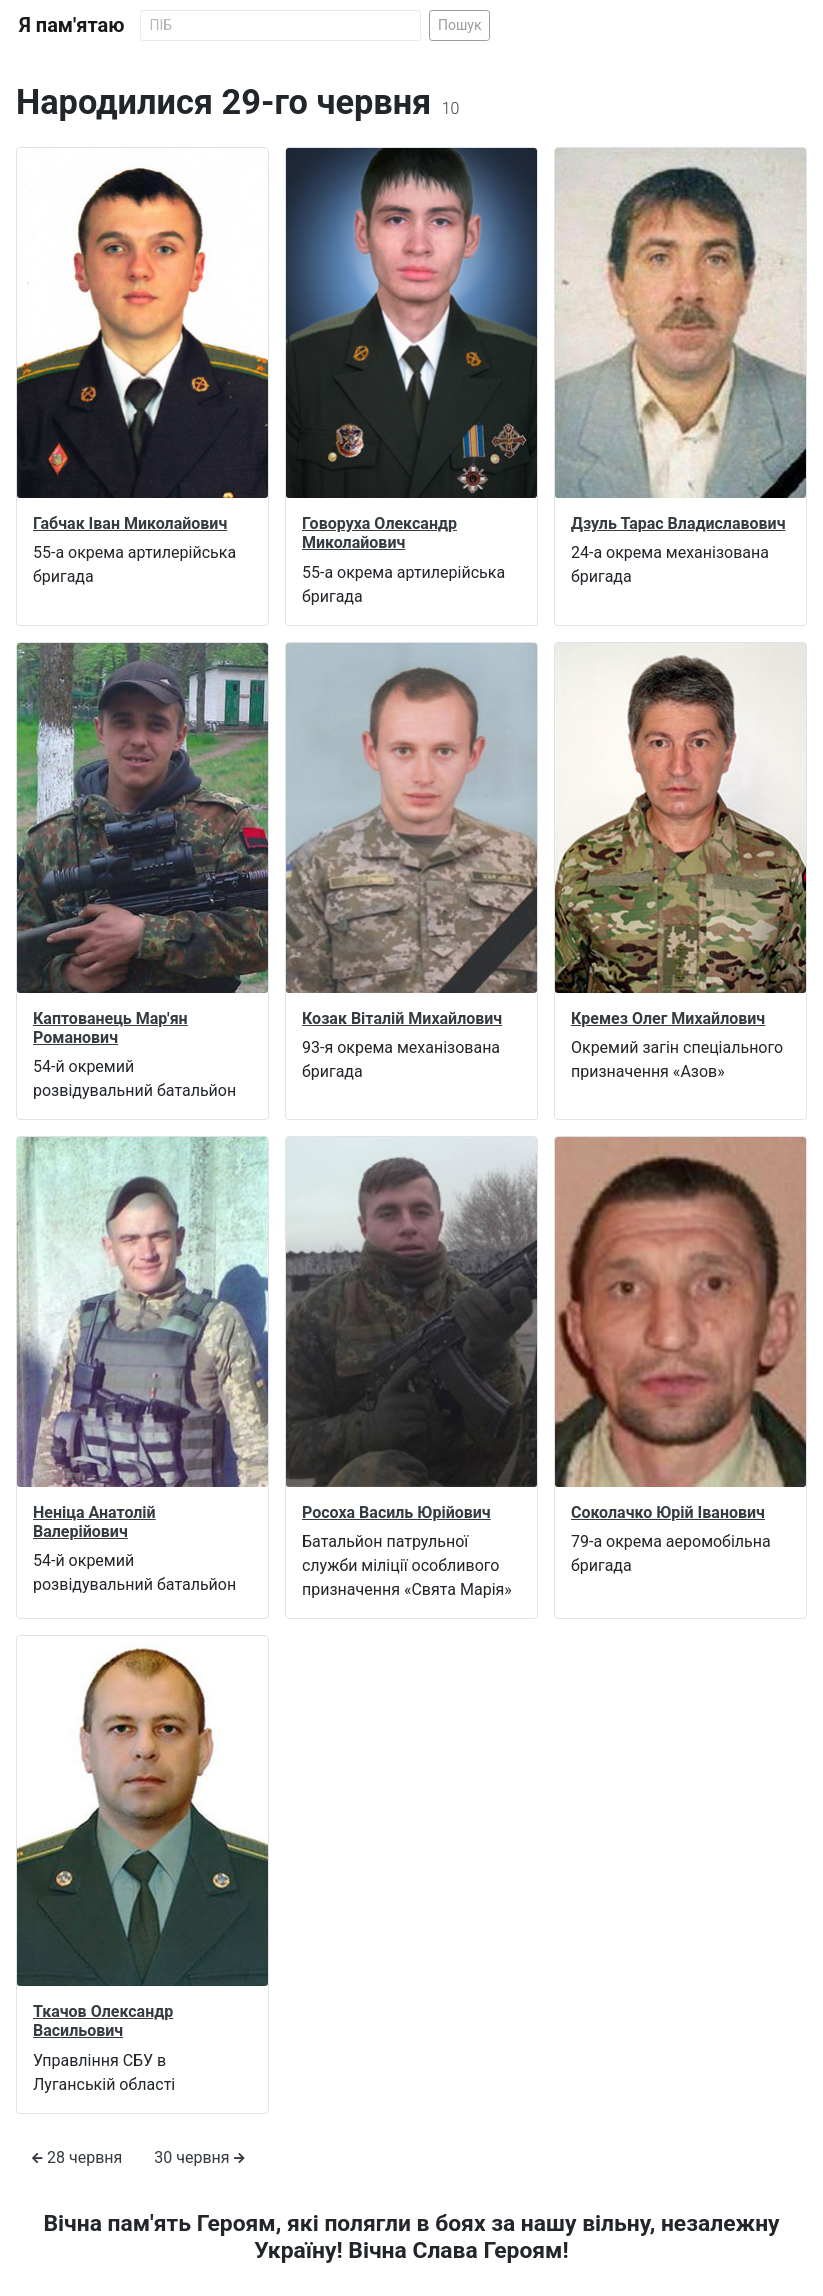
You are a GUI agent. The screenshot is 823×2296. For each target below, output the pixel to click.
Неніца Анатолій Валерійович (94, 1522)
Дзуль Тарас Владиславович (678, 523)
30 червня (199, 2157)
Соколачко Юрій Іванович (668, 1512)
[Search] (280, 25)
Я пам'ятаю (71, 25)
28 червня (77, 2157)
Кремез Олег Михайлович (668, 1018)
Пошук (460, 25)
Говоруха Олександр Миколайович (379, 533)
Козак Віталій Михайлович (402, 1018)
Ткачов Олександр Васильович (103, 2021)
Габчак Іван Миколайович (130, 523)
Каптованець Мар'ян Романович (110, 1028)
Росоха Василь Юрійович (396, 1512)
